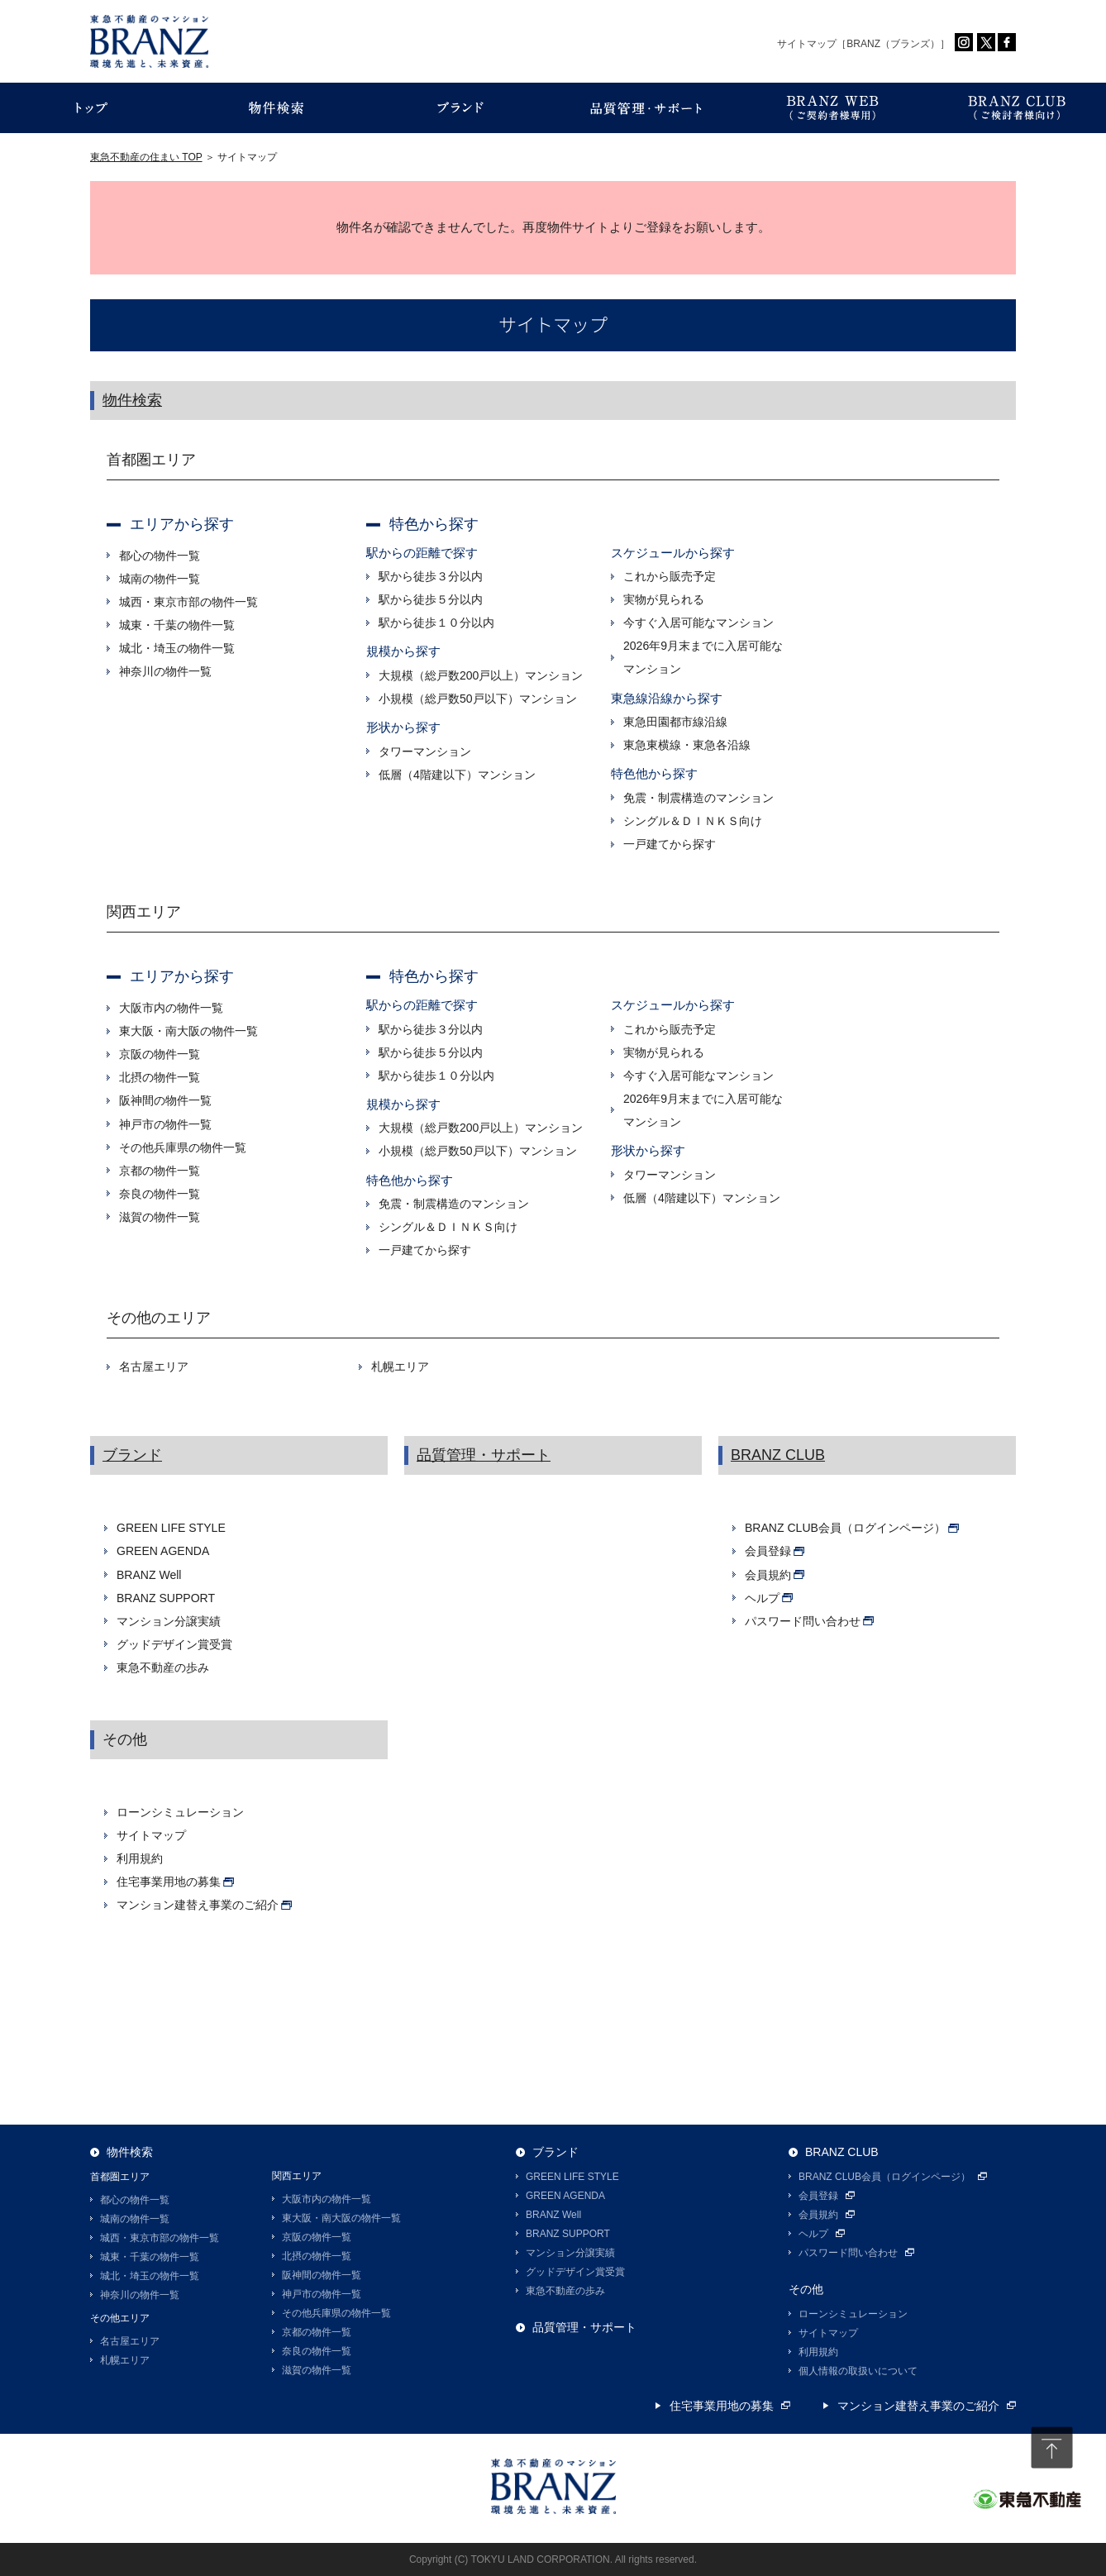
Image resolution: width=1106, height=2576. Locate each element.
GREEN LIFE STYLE (171, 1527)
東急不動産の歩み (163, 1667)
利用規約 (140, 1858)
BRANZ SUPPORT (166, 1598)
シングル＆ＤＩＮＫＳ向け (692, 821)
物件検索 (132, 400)
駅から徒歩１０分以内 (436, 622)
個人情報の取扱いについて (858, 2371)
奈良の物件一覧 (159, 1193)
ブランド (132, 1455)
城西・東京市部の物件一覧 (188, 601)
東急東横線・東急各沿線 (687, 744)
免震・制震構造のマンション (698, 797)
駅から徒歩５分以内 (431, 599)
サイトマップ (151, 1835)
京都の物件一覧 (159, 1170)
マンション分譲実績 (169, 1621)
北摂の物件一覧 (159, 1077)
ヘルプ (813, 2234)
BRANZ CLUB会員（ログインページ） (884, 2176)
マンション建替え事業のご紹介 (918, 2405)
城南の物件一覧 (159, 578)
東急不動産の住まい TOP (146, 157)
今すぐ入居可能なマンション (698, 622)
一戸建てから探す (669, 844)
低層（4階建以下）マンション (457, 774)
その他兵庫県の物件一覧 (182, 1147)
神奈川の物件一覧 (165, 671)
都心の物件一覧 (159, 555)
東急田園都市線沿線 (675, 721)
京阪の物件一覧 (159, 1054)
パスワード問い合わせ (848, 2253)
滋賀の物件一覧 (159, 1217)
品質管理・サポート (484, 1455)
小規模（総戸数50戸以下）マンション (478, 698)
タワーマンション (425, 751)
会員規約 (818, 2215)
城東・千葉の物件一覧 (177, 625)
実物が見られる (663, 599)
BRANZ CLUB (778, 1455)
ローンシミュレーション (180, 1812)
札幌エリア (400, 1366)
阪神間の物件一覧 (165, 1100)
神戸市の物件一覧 (165, 1124)
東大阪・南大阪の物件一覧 (188, 1031)
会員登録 (818, 2196)
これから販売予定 (669, 576)
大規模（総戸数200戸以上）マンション (481, 675)
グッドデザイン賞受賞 (174, 1644)
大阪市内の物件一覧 (171, 1007)
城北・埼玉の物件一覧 (177, 648)
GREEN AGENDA (163, 1551)
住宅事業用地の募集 (722, 2405)
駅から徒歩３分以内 (431, 576)
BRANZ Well (149, 1574)
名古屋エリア (153, 1366)
